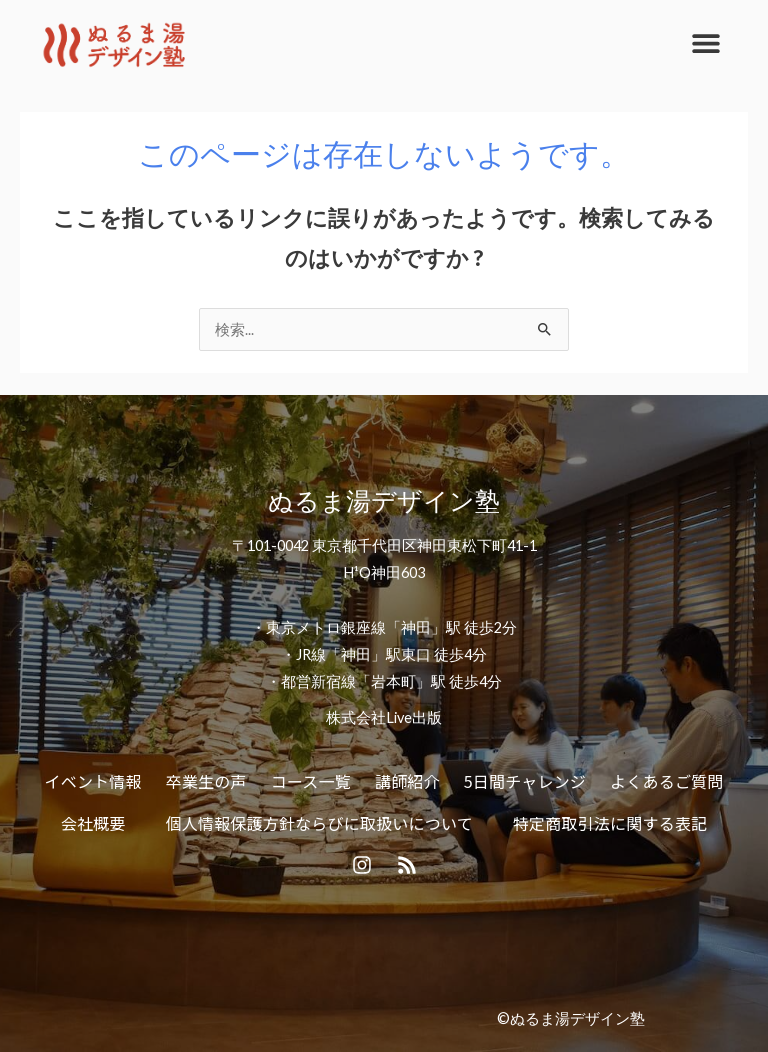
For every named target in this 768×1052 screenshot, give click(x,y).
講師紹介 (407, 781)
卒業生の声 (206, 781)
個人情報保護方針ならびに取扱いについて (319, 823)
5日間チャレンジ (525, 781)
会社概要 (93, 823)
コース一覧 (311, 781)
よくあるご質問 (666, 781)
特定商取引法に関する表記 (610, 823)
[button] (705, 42)
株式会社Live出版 (384, 717)
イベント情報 (93, 781)
